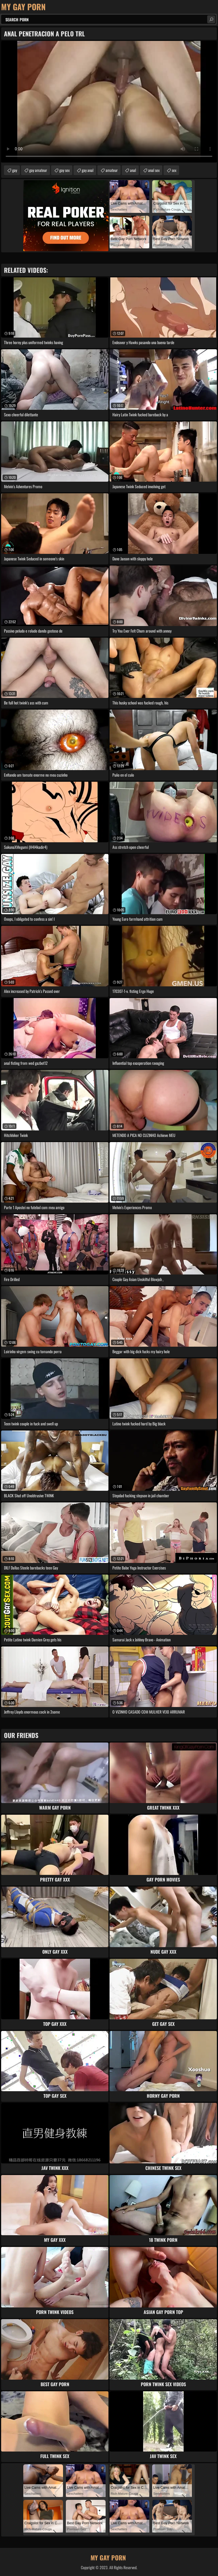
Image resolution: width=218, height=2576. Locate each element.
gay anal (87, 170)
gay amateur (38, 170)
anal (133, 170)
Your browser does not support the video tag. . (109, 102)
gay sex (64, 170)
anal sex (154, 170)
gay (14, 170)
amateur (112, 170)
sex (174, 170)
